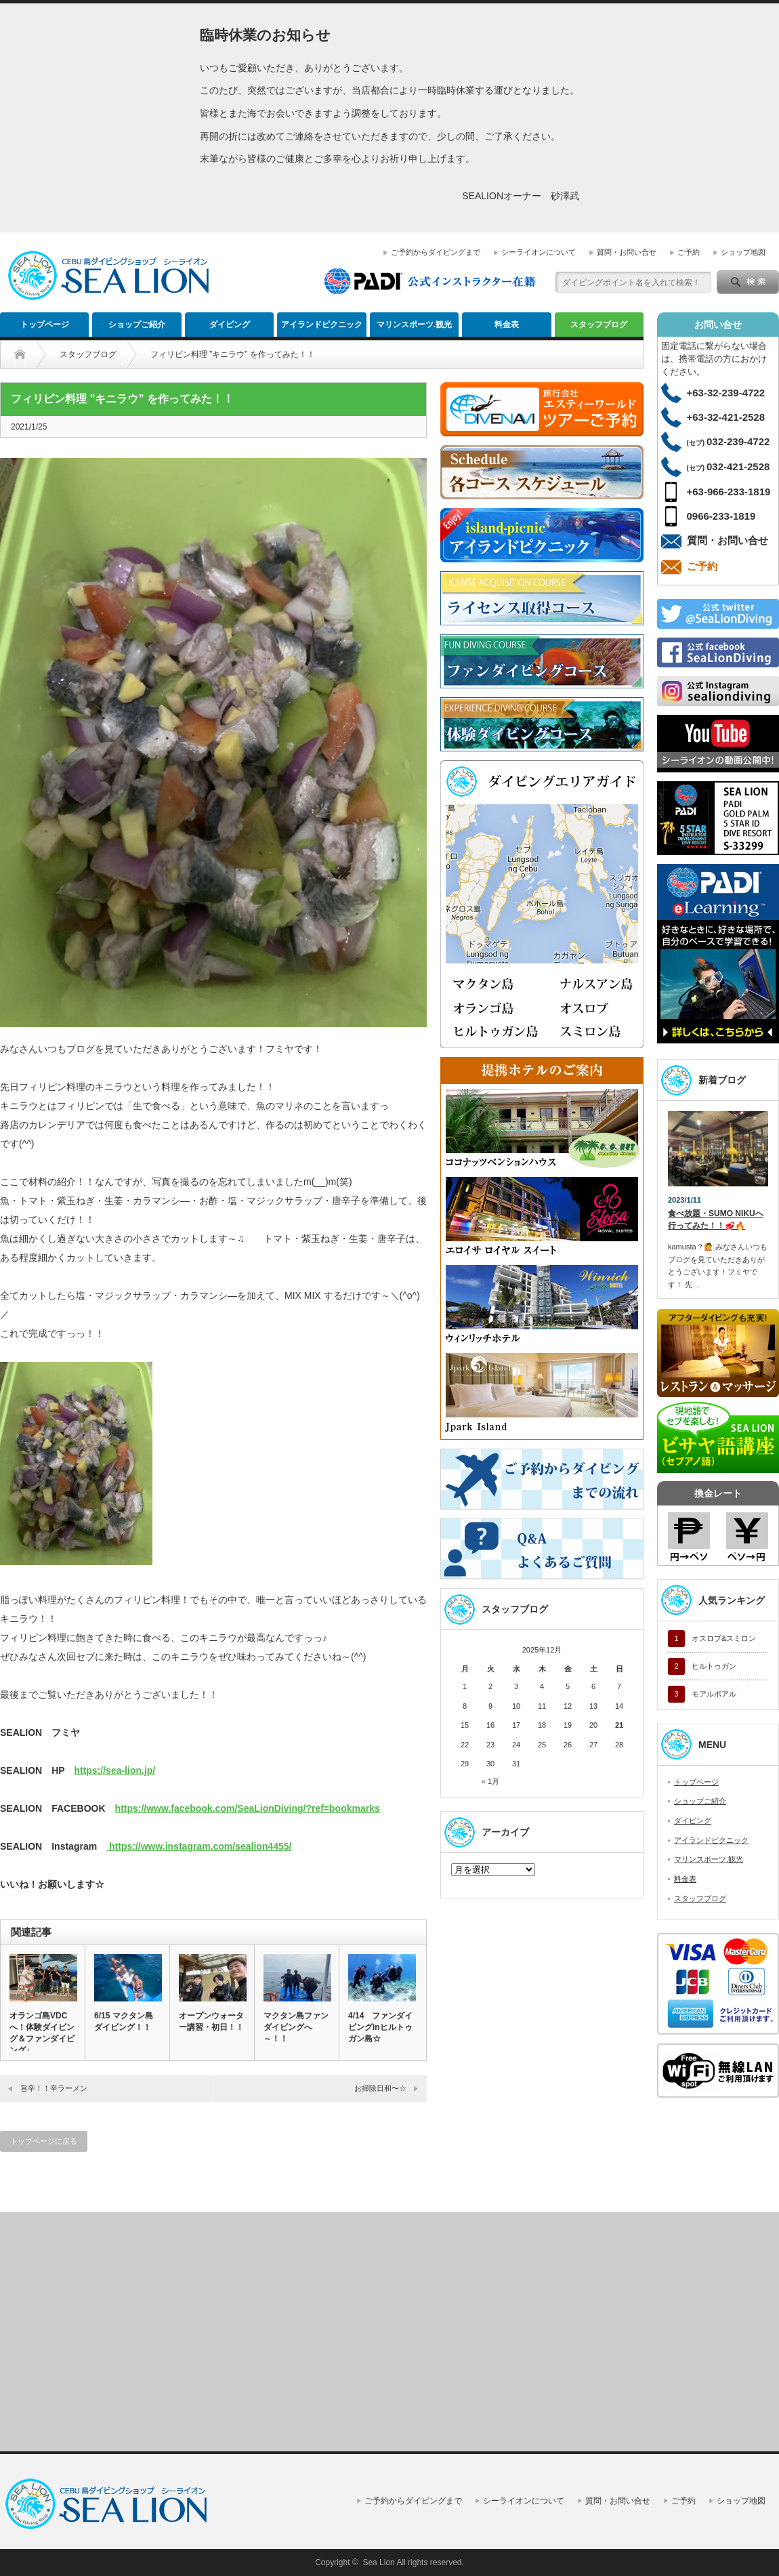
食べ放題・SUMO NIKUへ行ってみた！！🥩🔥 (715, 1220)
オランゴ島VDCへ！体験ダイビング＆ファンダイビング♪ (42, 2033)
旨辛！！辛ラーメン (53, 2088)
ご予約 (688, 252)
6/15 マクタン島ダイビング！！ (123, 2021)
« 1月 (490, 1781)
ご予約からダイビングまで (435, 252)
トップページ (44, 324)
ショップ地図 (743, 252)
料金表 (506, 324)
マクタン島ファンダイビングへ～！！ (296, 2027)
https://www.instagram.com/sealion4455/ (198, 1846)
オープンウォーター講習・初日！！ (211, 2021)
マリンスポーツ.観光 (414, 324)
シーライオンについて (538, 252)
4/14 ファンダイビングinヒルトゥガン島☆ (380, 2027)
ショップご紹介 (136, 324)
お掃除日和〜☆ (380, 2088)
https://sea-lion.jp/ (114, 1770)
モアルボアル (714, 1694)
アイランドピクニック (321, 324)
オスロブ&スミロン (724, 1638)
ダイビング (229, 324)
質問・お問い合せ (626, 252)
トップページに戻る (43, 2141)
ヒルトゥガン (714, 1666)
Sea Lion (378, 2562)
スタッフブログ (598, 324)
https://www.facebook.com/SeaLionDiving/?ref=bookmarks (247, 1808)
